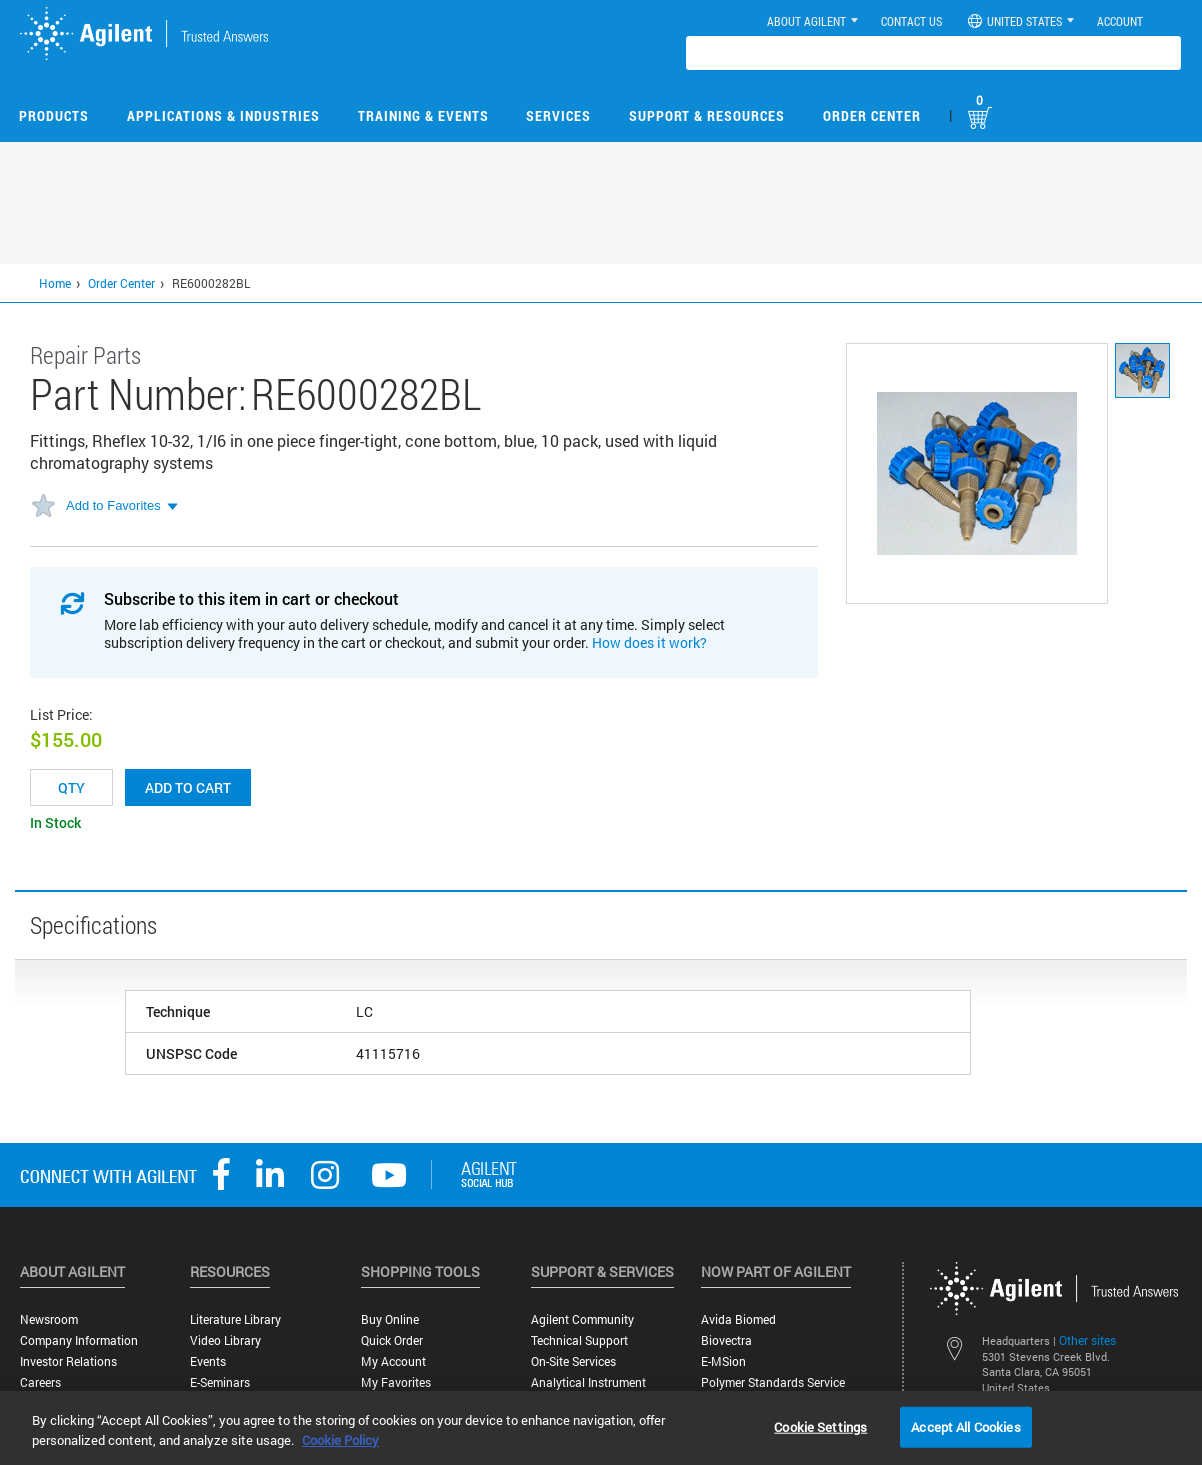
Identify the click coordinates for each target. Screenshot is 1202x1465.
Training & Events (423, 115)
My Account (393, 1361)
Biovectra (726, 1340)
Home (55, 283)
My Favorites (396, 1382)
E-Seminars (220, 1382)
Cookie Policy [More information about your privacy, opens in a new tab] (340, 1440)
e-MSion (723, 1361)
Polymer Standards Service (773, 1382)
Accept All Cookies (965, 1426)
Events (208, 1361)
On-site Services (573, 1361)
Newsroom (49, 1319)
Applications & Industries (223, 115)
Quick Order (392, 1340)
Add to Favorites (113, 505)
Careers (40, 1382)
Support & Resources (707, 115)
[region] (601, 1428)
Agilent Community (582, 1319)
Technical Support (579, 1340)
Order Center (872, 115)
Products (54, 115)
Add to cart (188, 787)
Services (558, 115)
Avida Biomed (738, 1319)
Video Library (225, 1340)
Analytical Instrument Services (588, 1390)
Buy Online (390, 1319)
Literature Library (235, 1319)
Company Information (79, 1340)
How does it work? (649, 642)
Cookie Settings (820, 1426)
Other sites (1087, 1340)
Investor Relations (68, 1361)
